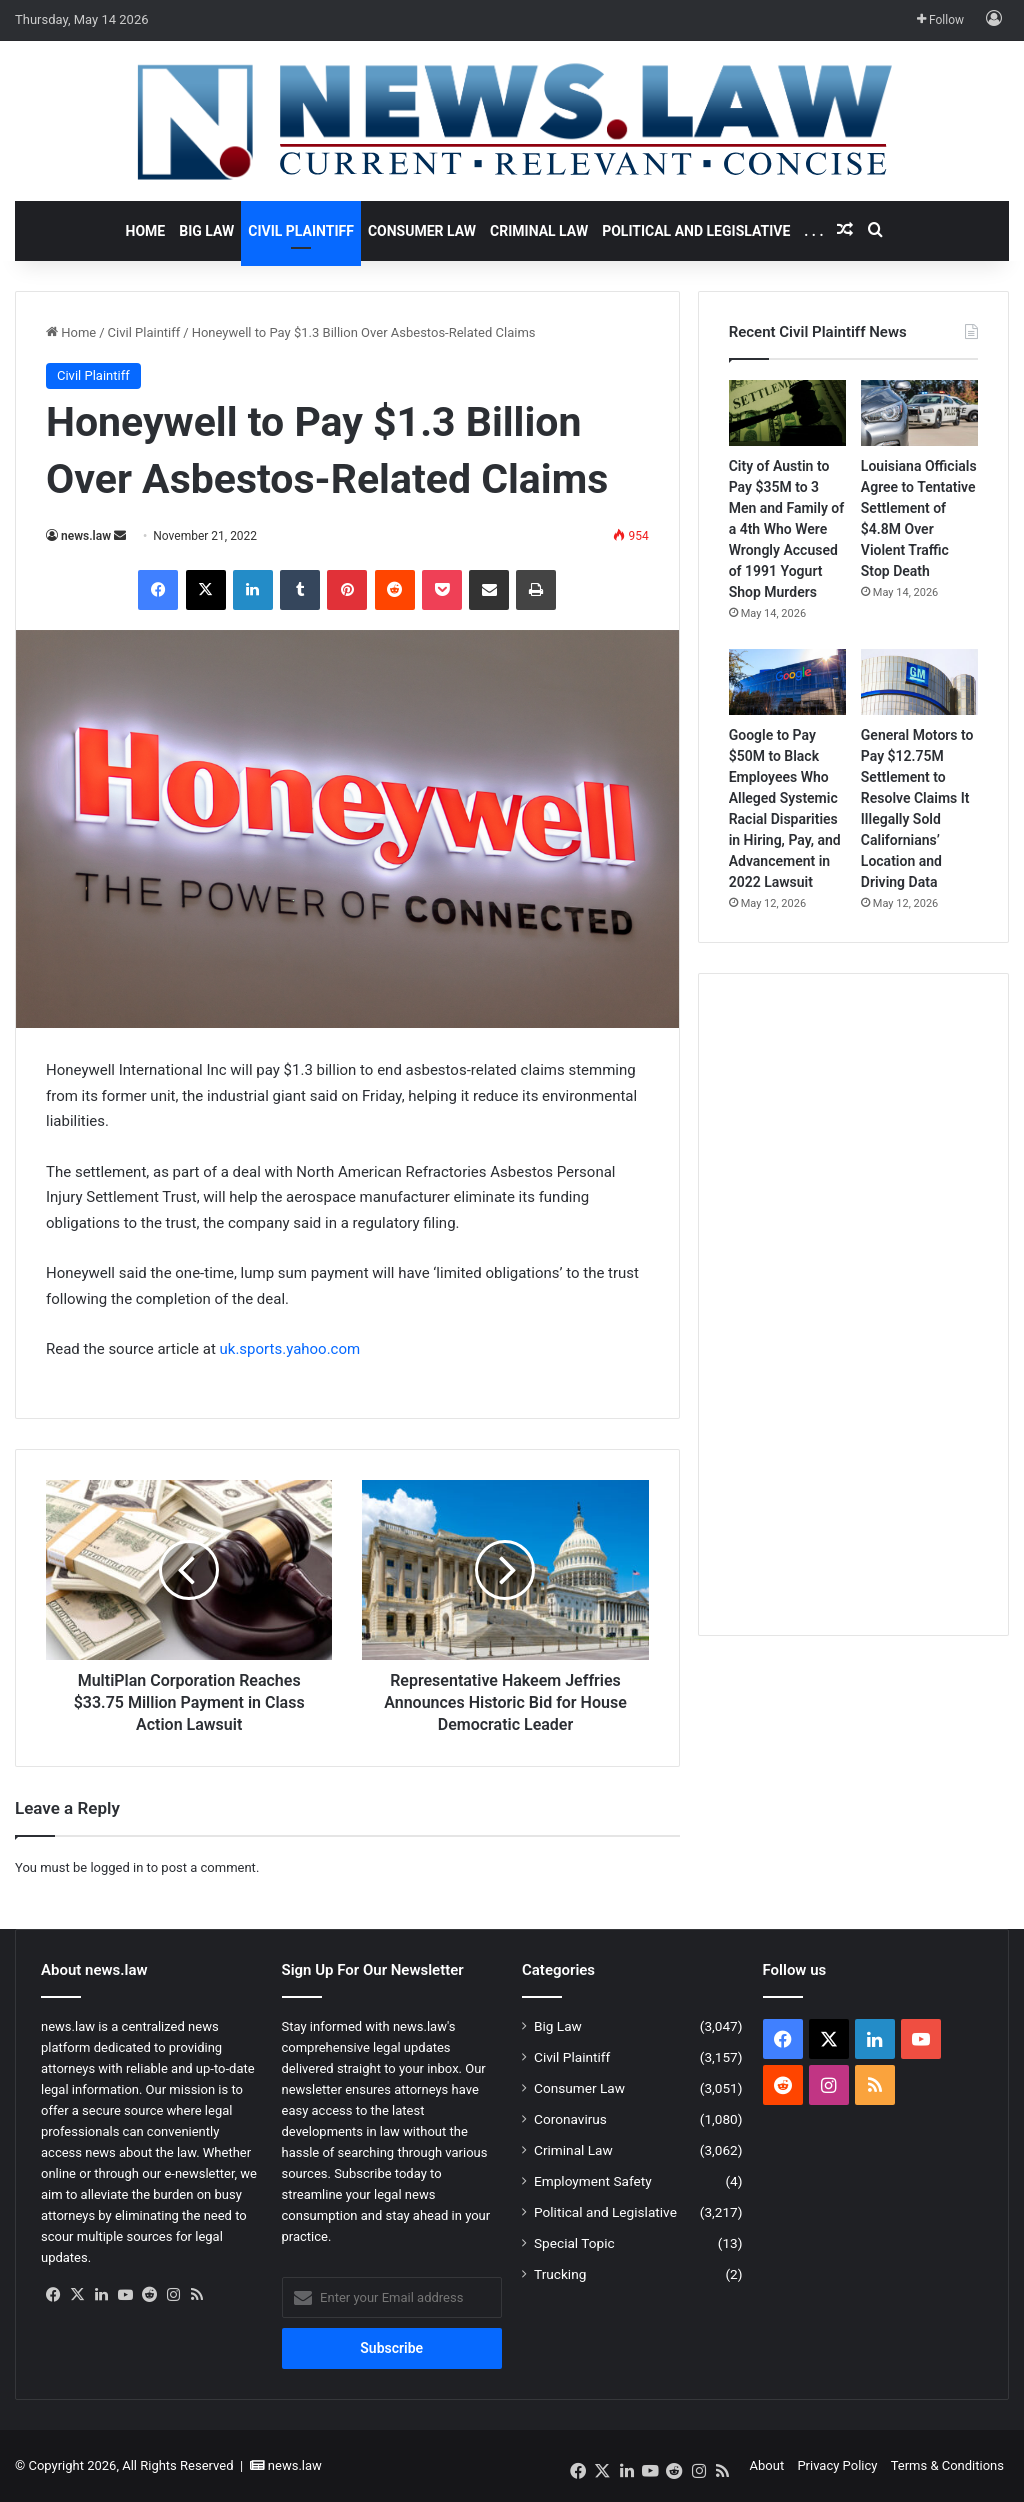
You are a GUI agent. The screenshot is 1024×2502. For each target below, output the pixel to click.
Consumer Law (422, 231)
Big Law (206, 231)
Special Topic (574, 2243)
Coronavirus (570, 2119)
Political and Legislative (696, 231)
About (767, 2465)
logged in (116, 1867)
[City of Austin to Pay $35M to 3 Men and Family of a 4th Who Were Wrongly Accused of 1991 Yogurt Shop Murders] (787, 413)
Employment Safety (593, 2181)
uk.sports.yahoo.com (290, 1349)
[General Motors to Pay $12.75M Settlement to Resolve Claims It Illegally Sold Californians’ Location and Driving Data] (919, 682)
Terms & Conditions (947, 2465)
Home (146, 231)
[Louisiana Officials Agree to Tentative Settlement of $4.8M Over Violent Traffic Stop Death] (919, 413)
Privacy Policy (837, 2465)
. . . (813, 231)
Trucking (560, 2274)
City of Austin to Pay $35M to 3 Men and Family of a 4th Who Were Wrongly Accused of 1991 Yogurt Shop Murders (787, 529)
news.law (86, 536)
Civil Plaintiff (301, 231)
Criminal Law (539, 231)
